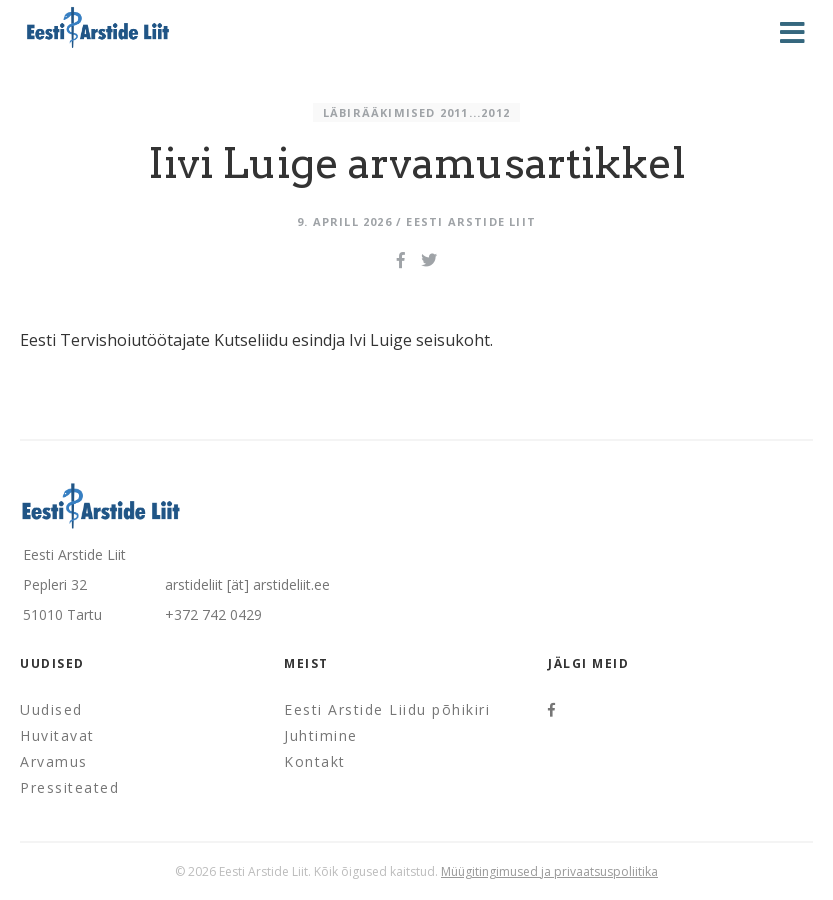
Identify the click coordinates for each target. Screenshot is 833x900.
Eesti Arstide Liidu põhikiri (387, 709)
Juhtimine (321, 735)
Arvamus (54, 761)
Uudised (51, 709)
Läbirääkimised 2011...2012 (416, 112)
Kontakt (315, 761)
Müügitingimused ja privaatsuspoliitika (549, 871)
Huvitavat (57, 735)
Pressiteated (69, 787)
